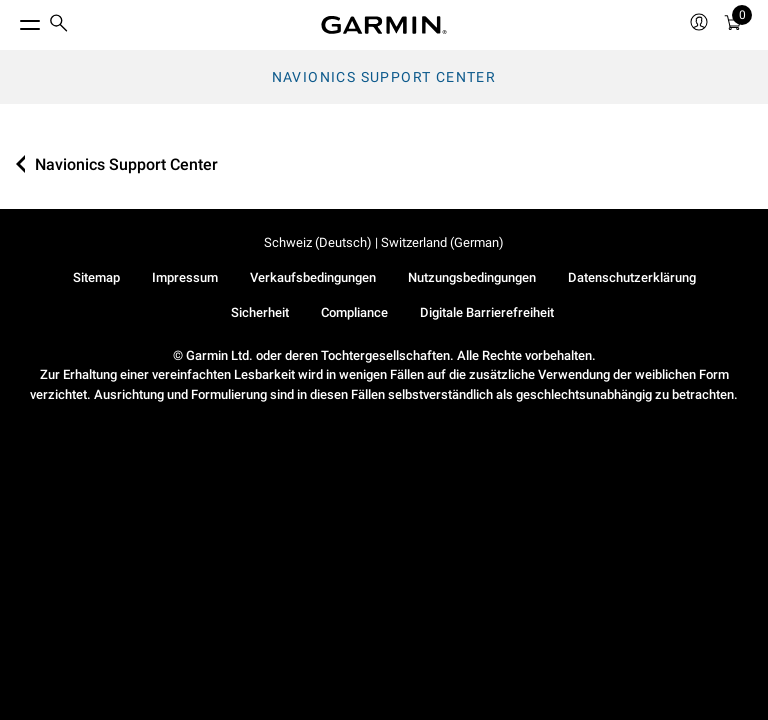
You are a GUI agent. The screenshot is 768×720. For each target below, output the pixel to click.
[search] (59, 25)
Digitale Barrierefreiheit (487, 312)
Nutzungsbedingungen (472, 277)
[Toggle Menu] (12, 20)
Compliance (354, 312)
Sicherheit (260, 312)
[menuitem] (59, 25)
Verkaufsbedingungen (313, 277)
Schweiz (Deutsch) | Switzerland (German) (384, 242)
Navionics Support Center (384, 77)
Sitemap (96, 277)
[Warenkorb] (733, 25)
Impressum (185, 277)
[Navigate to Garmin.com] (384, 25)
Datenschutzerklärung (632, 277)
